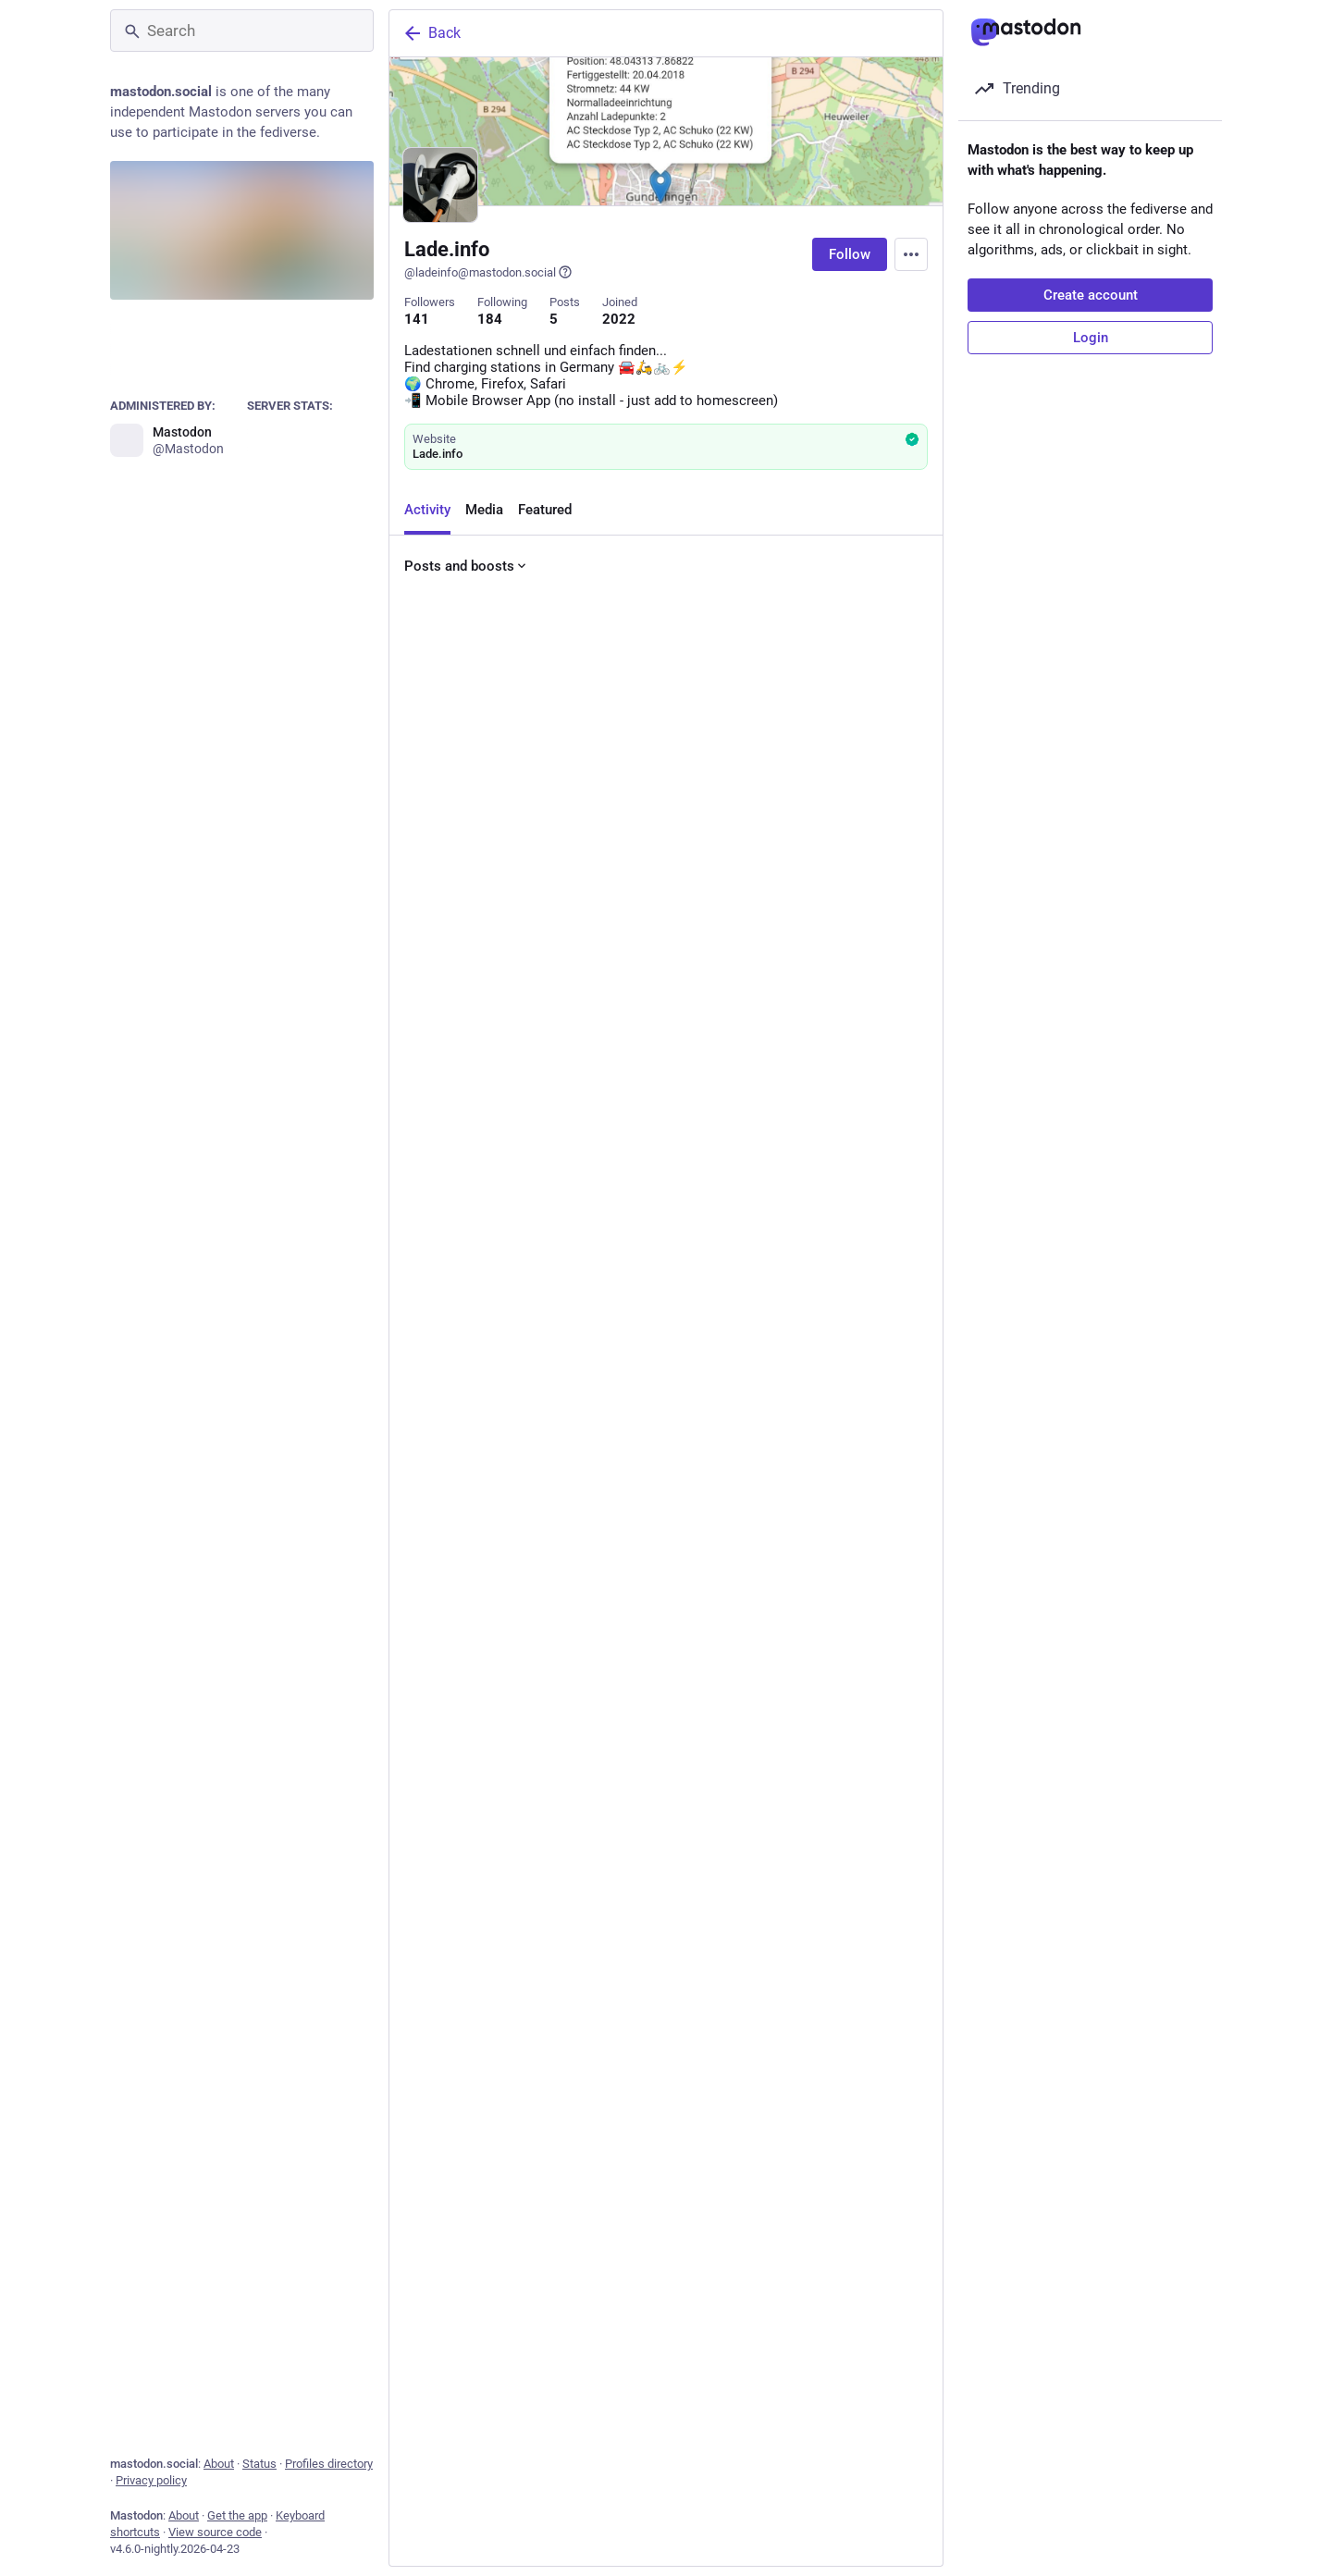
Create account (1090, 295)
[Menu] (911, 254)
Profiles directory (329, 2464)
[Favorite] (673, 903)
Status (259, 2464)
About (219, 2464)
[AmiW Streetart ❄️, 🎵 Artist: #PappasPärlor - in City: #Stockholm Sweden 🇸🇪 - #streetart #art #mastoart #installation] (666, 2088)
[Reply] (422, 903)
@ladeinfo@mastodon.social (488, 272)
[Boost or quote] (548, 903)
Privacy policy (151, 2480)
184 (489, 319)
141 (416, 319)
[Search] (242, 30)
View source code (215, 2532)
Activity (427, 512)
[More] (917, 903)
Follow (849, 254)
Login (1090, 337)
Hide (808, 1895)
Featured (545, 512)
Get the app (237, 2515)
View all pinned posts (659, 961)
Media (484, 512)
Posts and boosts (466, 569)
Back (431, 33)
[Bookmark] (792, 903)
